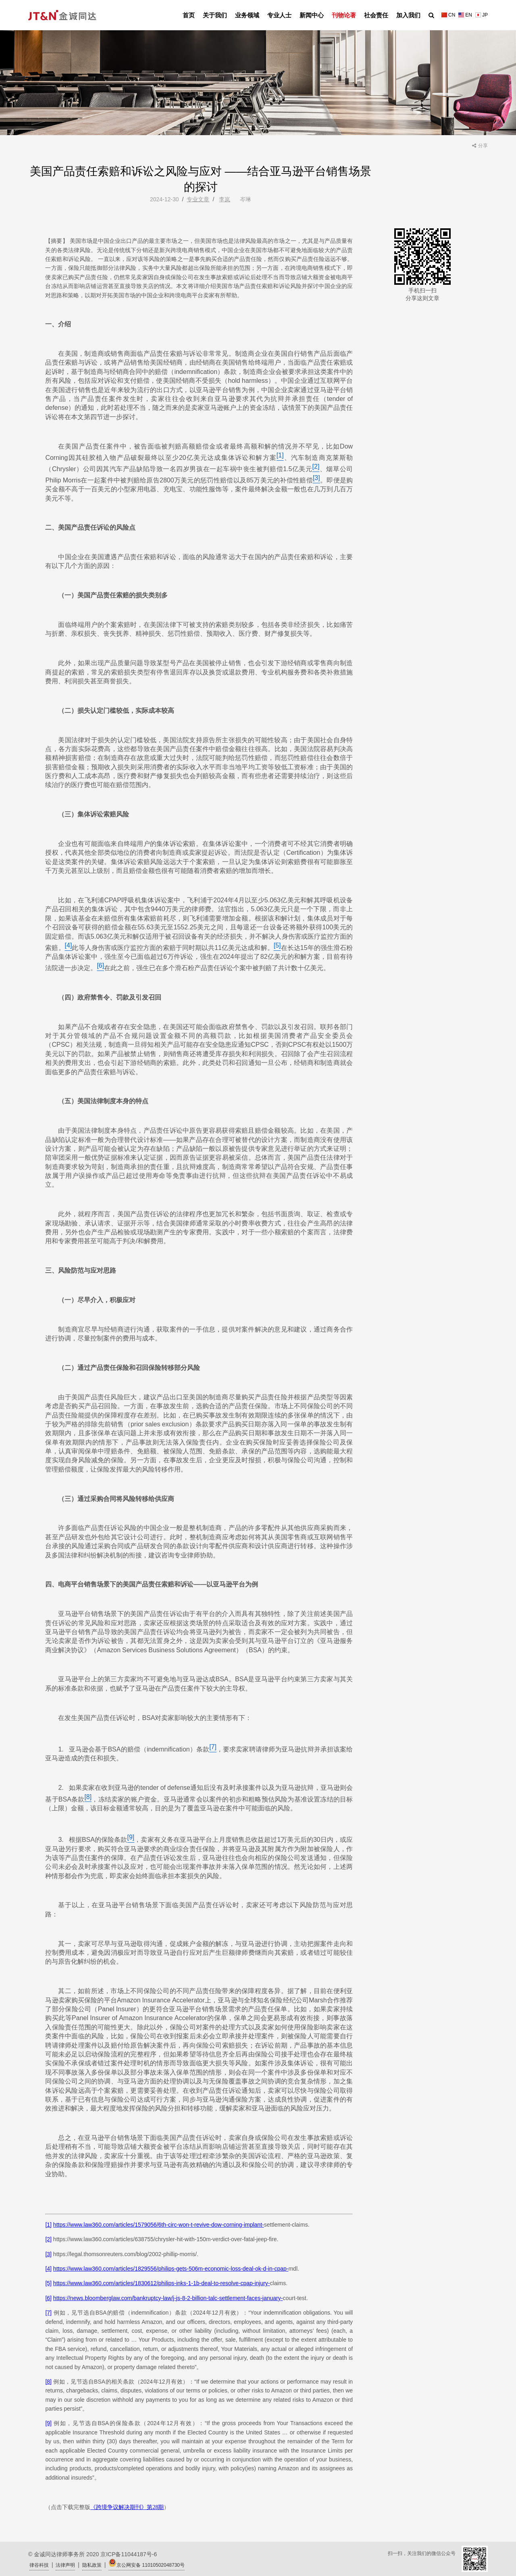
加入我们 (408, 15)
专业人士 (279, 15)
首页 (189, 15)
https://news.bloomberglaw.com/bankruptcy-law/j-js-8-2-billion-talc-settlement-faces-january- (168, 2298)
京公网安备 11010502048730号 (146, 2563)
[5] (48, 2283)
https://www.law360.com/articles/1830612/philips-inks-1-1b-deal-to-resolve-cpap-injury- (161, 2283)
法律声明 (65, 2565)
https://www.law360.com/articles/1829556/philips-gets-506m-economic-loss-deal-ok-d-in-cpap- (171, 2268)
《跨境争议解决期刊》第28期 (127, 2507)
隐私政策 (92, 2565)
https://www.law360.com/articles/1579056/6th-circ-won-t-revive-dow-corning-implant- (158, 2224)
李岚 (224, 199)
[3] (48, 2254)
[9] (48, 2423)
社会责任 (376, 15)
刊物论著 (344, 15)
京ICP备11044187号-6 (128, 2554)
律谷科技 (39, 2565)
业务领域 (247, 15)
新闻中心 (312, 15)
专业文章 (198, 199)
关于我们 (215, 15)
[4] (48, 2268)
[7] (48, 2312)
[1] (48, 2224)
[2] (48, 2239)
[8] (48, 2381)
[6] (48, 2298)
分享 (480, 145)
